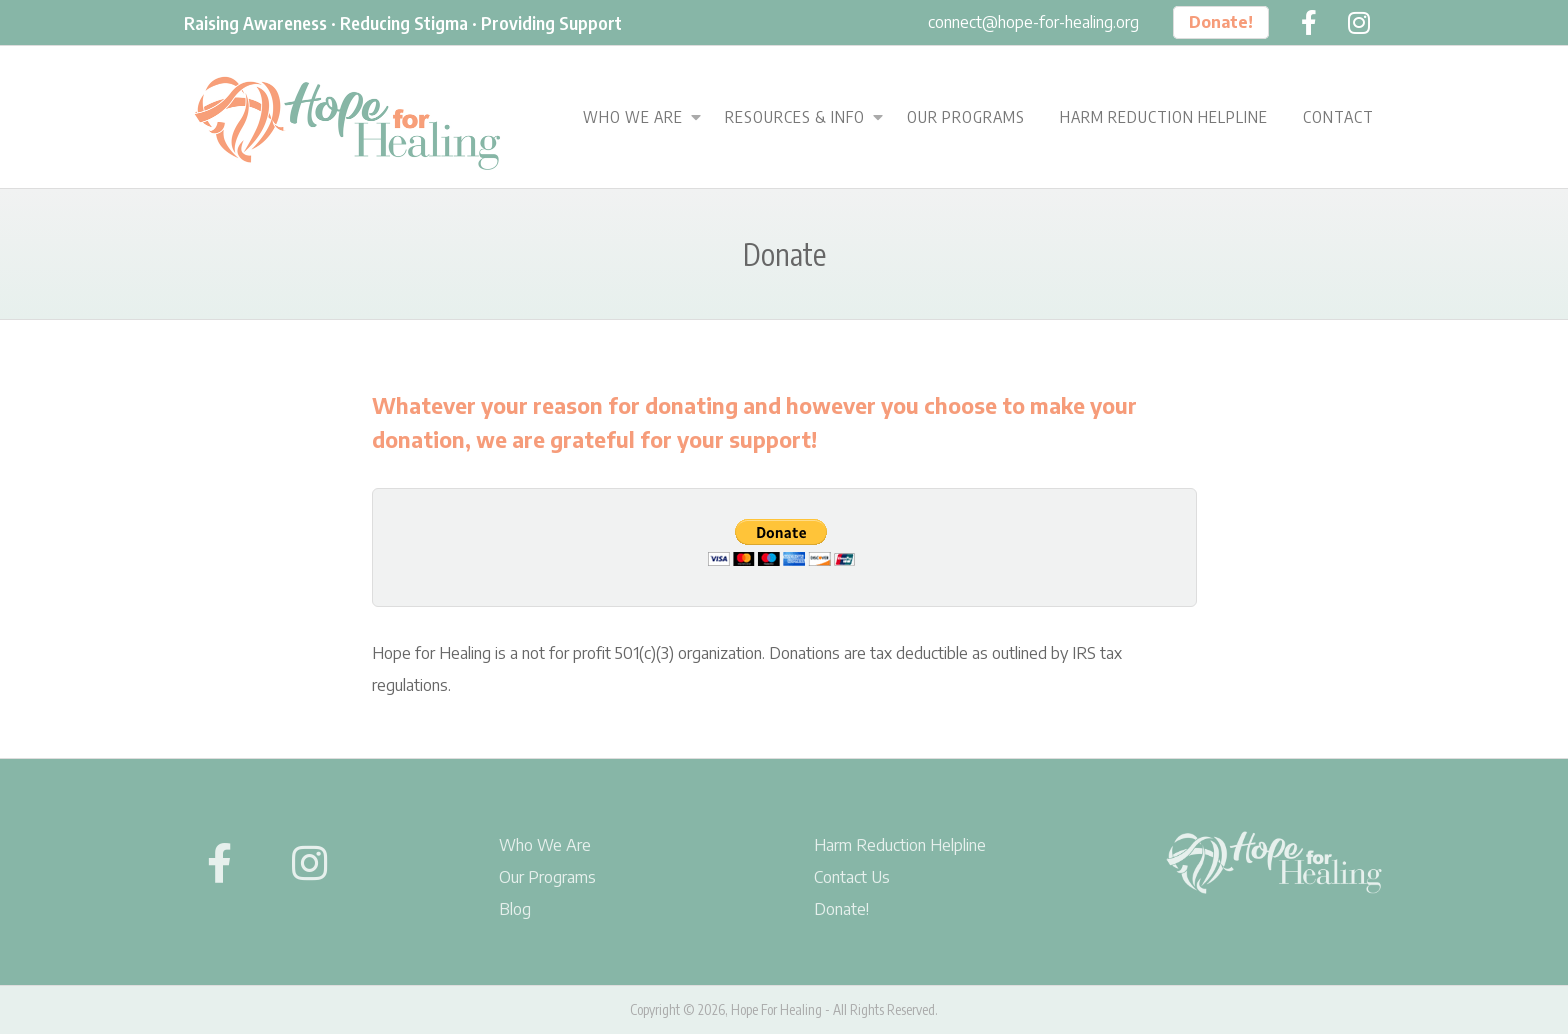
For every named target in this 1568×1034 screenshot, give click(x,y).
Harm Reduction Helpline (1164, 117)
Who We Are (633, 117)
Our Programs (966, 117)
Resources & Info (795, 117)
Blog (515, 909)
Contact (1338, 117)
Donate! (1221, 22)
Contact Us (852, 877)
